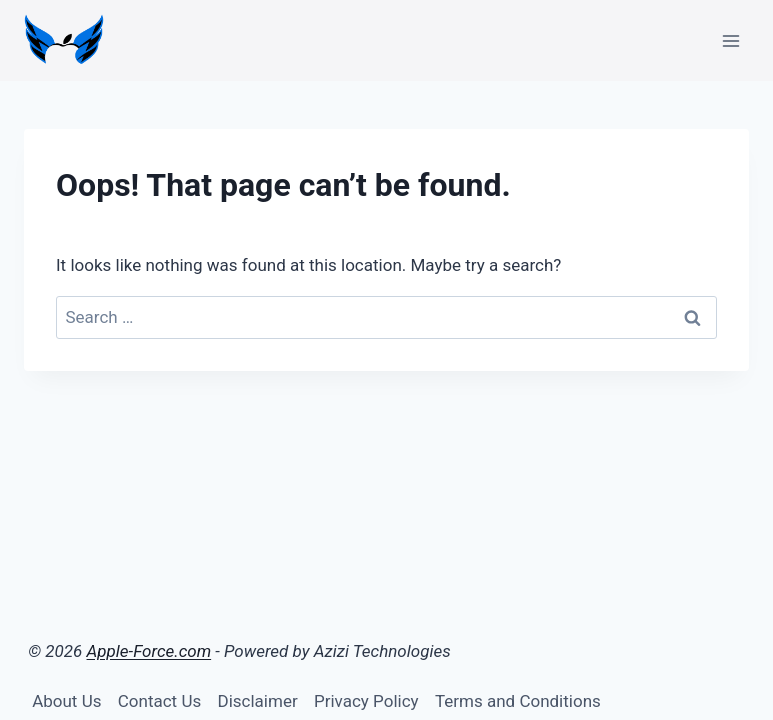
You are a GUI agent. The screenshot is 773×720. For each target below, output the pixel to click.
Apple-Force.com (149, 651)
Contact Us (159, 701)
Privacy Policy (366, 701)
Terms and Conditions (518, 701)
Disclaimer (258, 701)
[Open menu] (730, 40)
